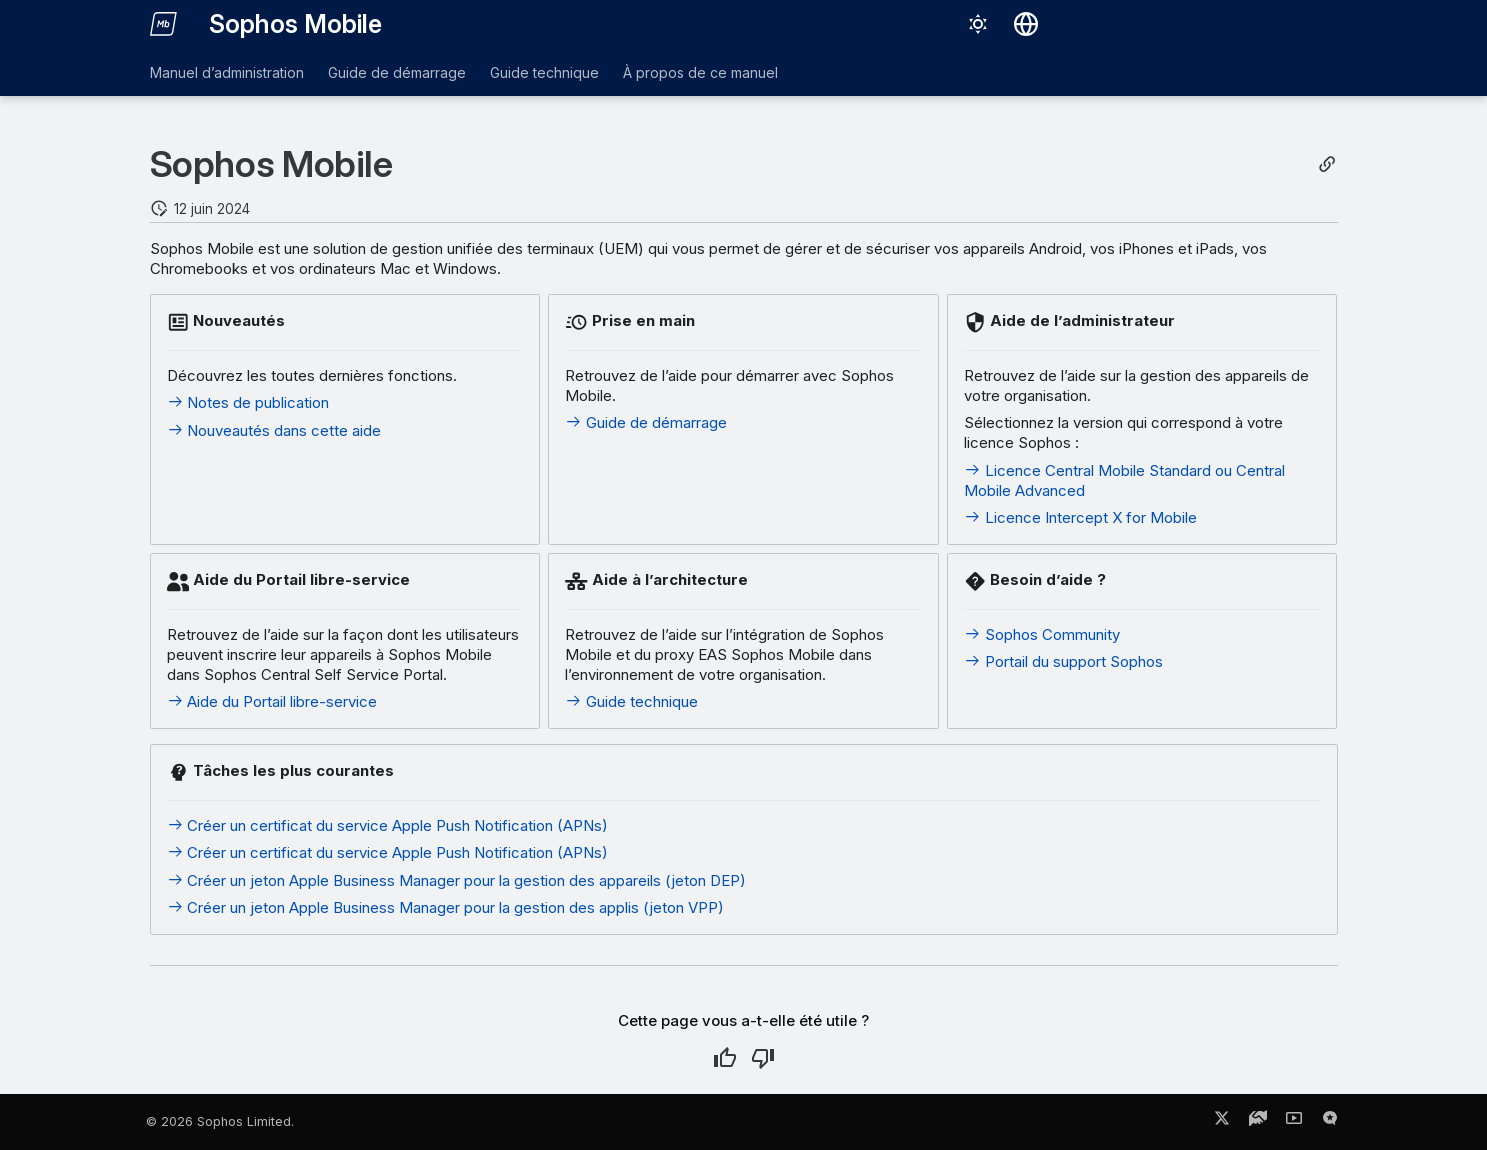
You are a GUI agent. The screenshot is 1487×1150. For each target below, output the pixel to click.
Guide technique (544, 72)
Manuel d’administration (227, 72)
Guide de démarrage (397, 72)
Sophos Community (1042, 634)
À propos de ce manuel (700, 72)
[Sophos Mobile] (164, 24)
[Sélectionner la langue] (1026, 24)
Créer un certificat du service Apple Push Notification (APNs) (388, 825)
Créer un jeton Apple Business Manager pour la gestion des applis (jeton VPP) (446, 907)
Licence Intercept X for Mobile (1080, 517)
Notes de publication (248, 402)
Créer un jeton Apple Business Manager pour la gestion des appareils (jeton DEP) (457, 880)
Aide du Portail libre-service (272, 701)
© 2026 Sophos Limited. (220, 1121)
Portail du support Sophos (1063, 661)
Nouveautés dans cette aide (274, 430)
